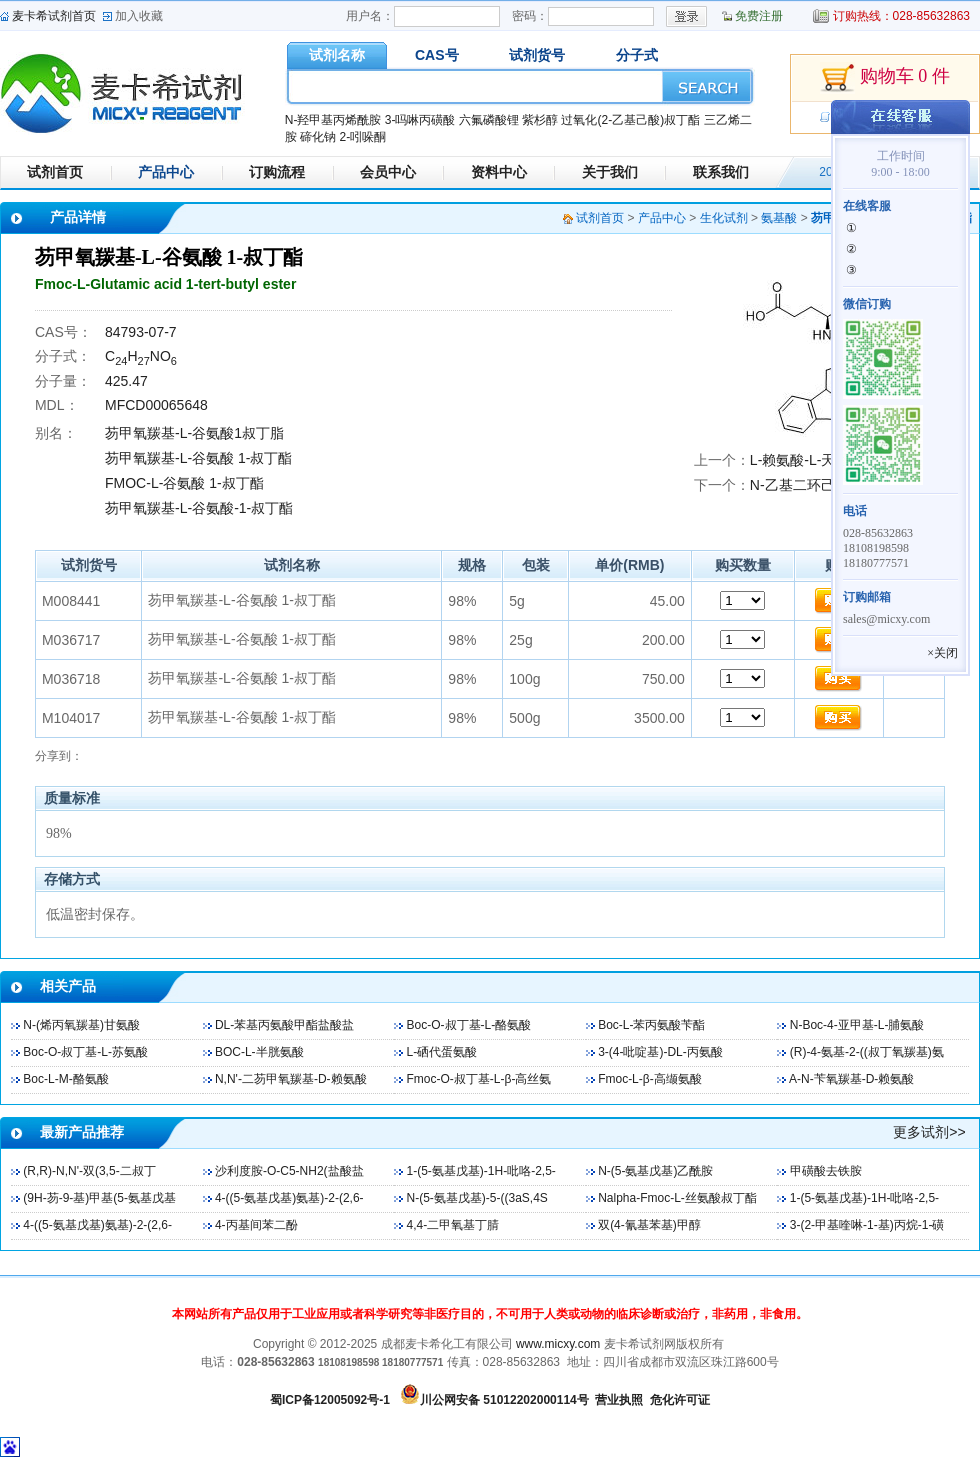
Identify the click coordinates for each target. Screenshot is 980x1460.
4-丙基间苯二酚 (256, 1225)
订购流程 (277, 172)
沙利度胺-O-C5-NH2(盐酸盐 (289, 1171)
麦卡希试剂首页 (54, 16)
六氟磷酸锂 (489, 120)
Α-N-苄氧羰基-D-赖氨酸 (851, 1079)
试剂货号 (537, 55)
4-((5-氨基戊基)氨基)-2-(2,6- (289, 1198)
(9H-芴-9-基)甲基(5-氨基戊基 (99, 1198)
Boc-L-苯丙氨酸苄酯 (651, 1025)
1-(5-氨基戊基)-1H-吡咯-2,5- (481, 1171)
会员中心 (388, 172)
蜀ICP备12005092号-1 (330, 1400)
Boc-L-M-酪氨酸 (65, 1079)
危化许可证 (680, 1400)
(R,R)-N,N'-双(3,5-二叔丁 (89, 1171)
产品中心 (166, 172)
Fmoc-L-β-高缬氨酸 (650, 1079)
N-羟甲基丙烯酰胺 (333, 120)
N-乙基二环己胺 (799, 485)
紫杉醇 (540, 120)
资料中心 (499, 172)
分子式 (637, 55)
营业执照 (619, 1400)
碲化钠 (318, 137)
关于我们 (610, 172)
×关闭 (942, 653)
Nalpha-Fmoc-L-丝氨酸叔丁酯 (677, 1198)
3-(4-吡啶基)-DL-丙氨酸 (660, 1052)
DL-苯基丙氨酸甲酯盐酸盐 (284, 1025)
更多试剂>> (929, 1132)
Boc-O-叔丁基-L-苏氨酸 (85, 1052)
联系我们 (721, 172)
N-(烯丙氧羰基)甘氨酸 (81, 1025)
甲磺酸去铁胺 (826, 1171)
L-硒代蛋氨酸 (442, 1052)
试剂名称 (337, 55)
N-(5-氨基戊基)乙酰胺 (655, 1171)
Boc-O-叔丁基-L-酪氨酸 (469, 1025)
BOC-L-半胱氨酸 (259, 1052)
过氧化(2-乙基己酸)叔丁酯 (630, 120)
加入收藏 (139, 16)
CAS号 (437, 55)
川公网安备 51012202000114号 (504, 1400)
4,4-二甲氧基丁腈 (453, 1225)
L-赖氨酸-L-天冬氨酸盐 (821, 460)
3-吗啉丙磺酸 (420, 120)
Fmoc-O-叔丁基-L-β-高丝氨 (479, 1079)
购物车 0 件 (885, 78)
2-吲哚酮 (362, 137)
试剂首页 (55, 172)
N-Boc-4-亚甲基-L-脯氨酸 (857, 1025)
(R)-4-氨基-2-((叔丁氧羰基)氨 (867, 1052)
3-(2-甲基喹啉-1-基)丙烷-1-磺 (867, 1225)
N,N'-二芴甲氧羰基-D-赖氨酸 (291, 1079)
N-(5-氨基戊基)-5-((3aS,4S (477, 1198)
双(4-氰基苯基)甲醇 (649, 1225)
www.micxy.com (558, 1344)
